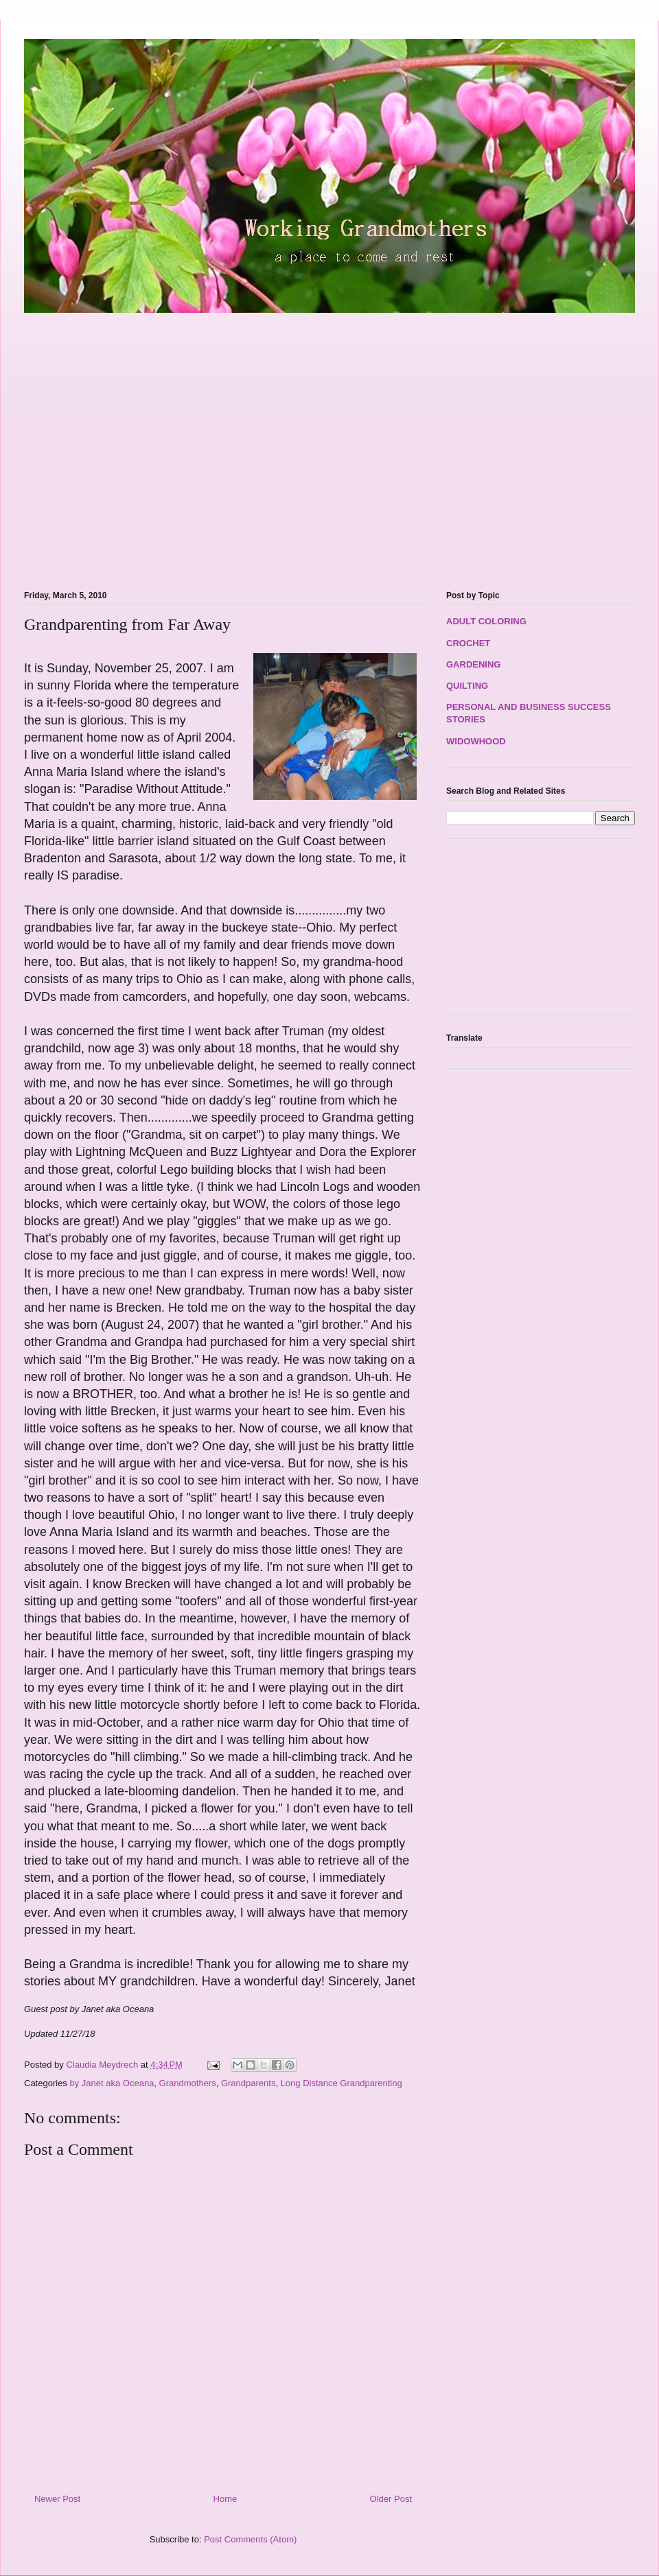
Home (225, 2499)
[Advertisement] (128, 443)
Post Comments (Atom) (250, 2539)
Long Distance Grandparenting (341, 2083)
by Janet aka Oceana (111, 2083)
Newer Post (57, 2499)
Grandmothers (187, 2083)
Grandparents (248, 2083)
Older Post (391, 2499)
